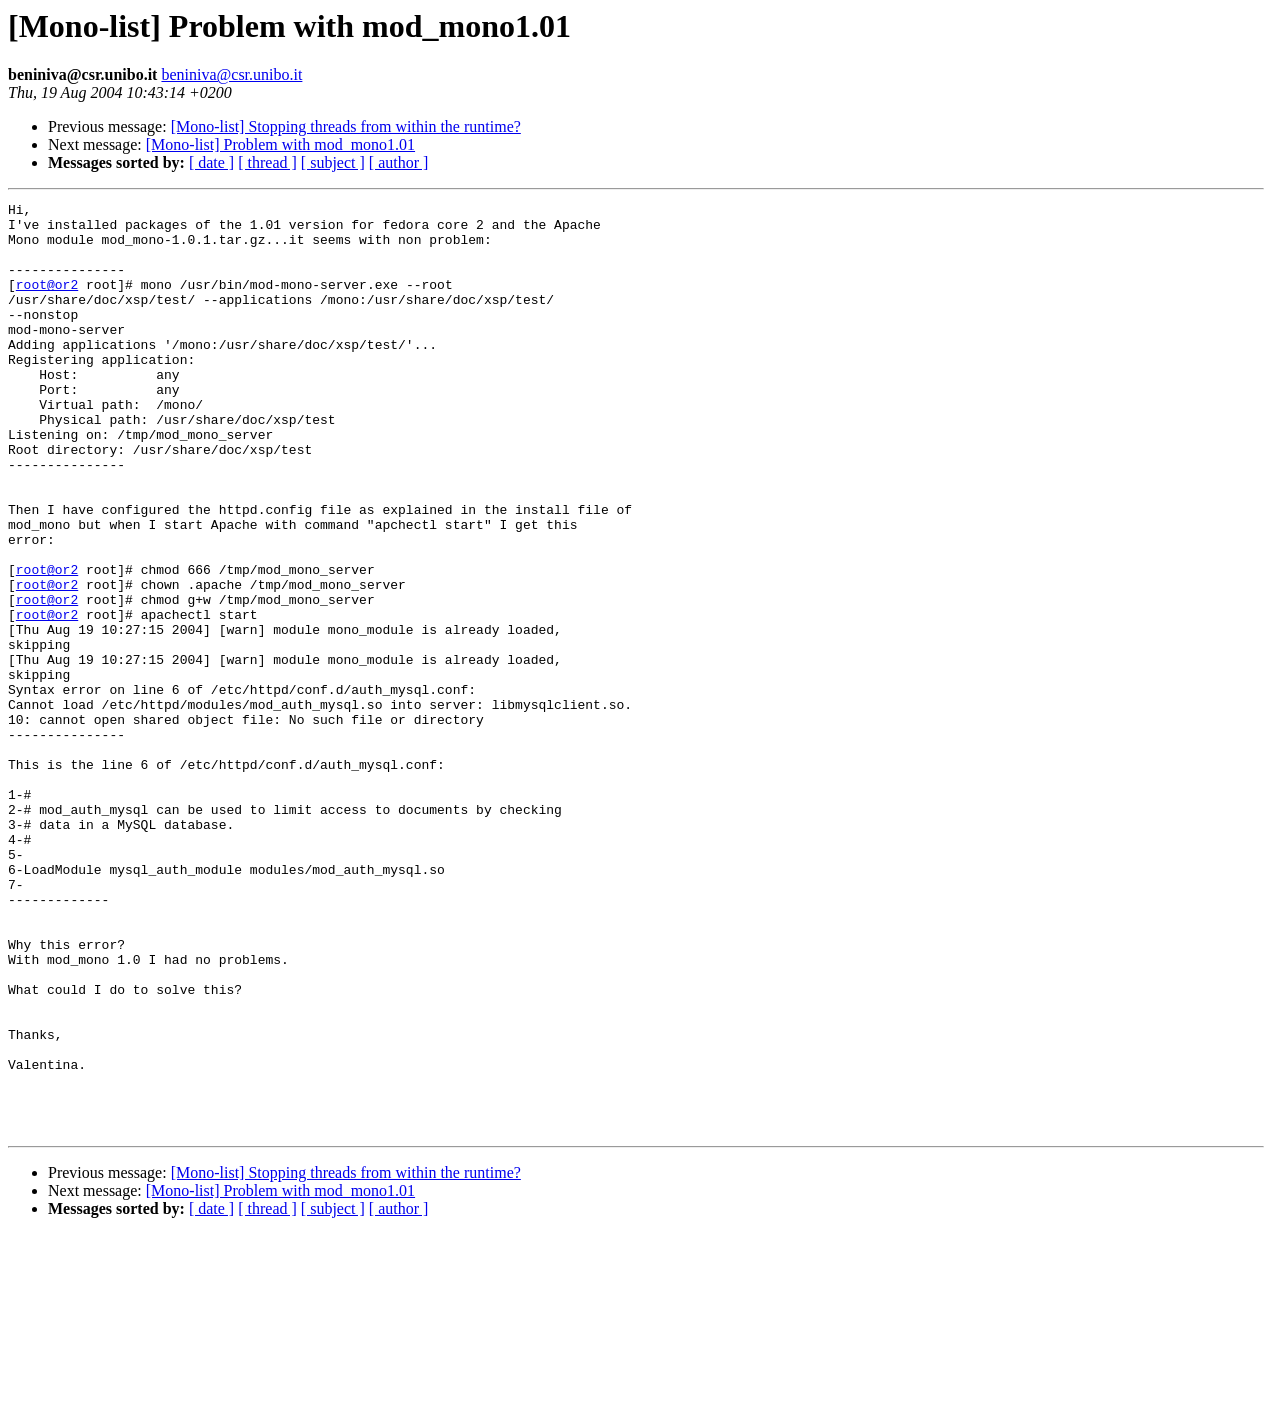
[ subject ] (333, 162)
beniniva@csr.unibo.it (231, 74)
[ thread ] (267, 162)
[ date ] (211, 162)
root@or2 (47, 302)
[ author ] (399, 162)
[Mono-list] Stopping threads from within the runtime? (346, 126)
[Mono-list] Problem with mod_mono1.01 (280, 144)
